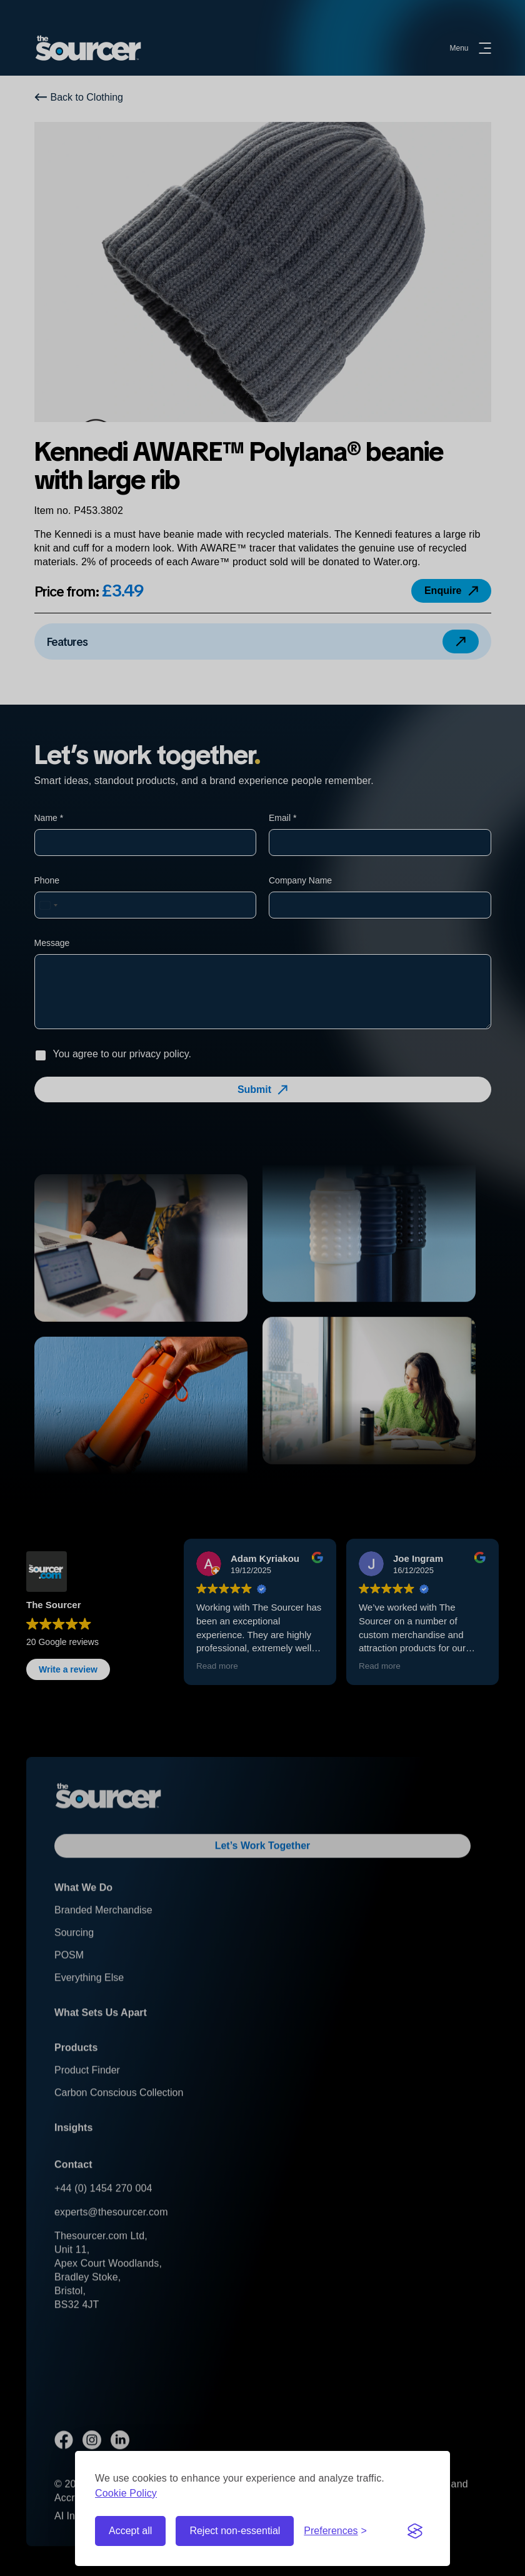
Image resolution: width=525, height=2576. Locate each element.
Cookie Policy (126, 2493)
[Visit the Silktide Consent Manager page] (415, 2531)
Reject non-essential (234, 2530)
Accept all (130, 2530)
